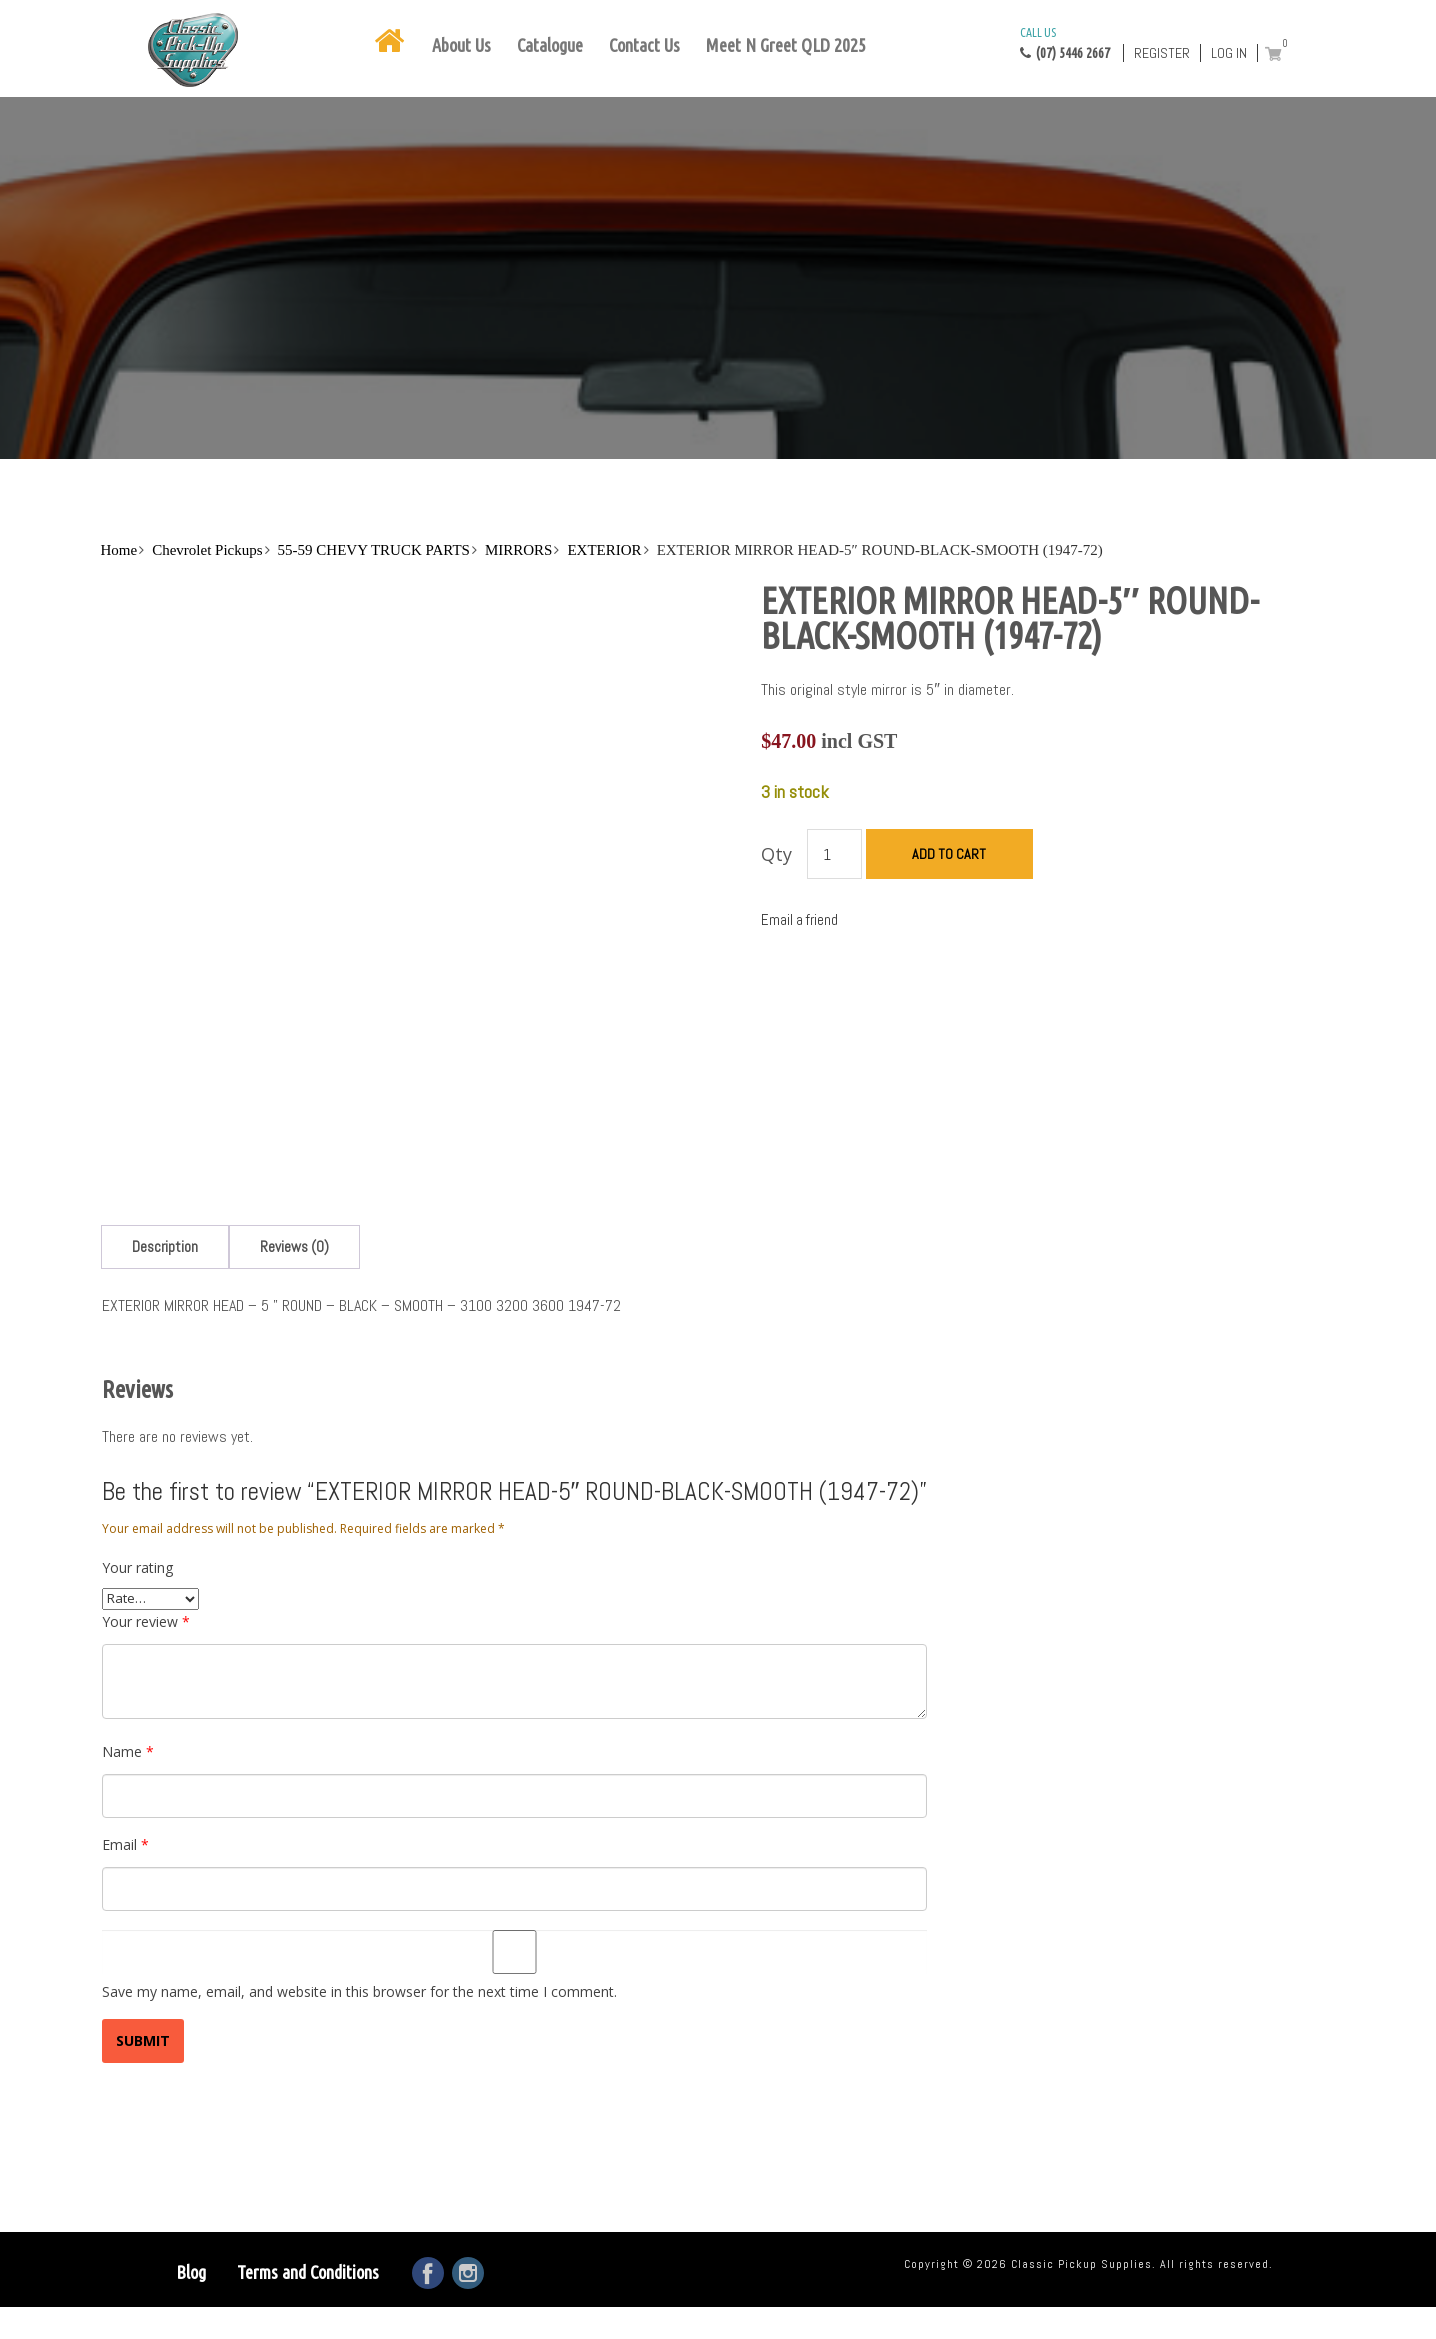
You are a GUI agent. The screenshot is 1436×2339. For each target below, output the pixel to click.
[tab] (165, 1347)
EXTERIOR (604, 550)
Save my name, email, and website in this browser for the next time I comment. (359, 2092)
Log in (1229, 53)
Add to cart (949, 854)
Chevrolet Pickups (207, 550)
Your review (146, 1722)
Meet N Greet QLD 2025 (786, 45)
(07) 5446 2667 (1065, 42)
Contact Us (644, 45)
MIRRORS (519, 550)
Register (1162, 53)
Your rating (137, 1668)
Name (128, 1852)
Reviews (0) (294, 1347)
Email (125, 1945)
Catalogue (550, 45)
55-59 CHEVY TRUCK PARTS (374, 550)
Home (119, 550)
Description (165, 1347)
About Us (461, 45)
